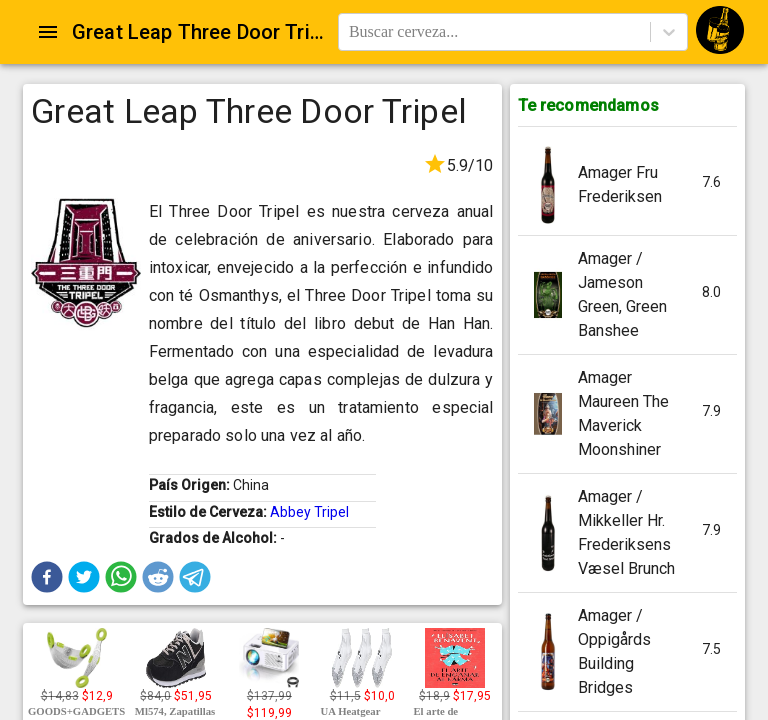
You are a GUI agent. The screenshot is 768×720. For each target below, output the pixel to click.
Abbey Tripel (309, 512)
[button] (47, 577)
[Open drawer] (48, 32)
